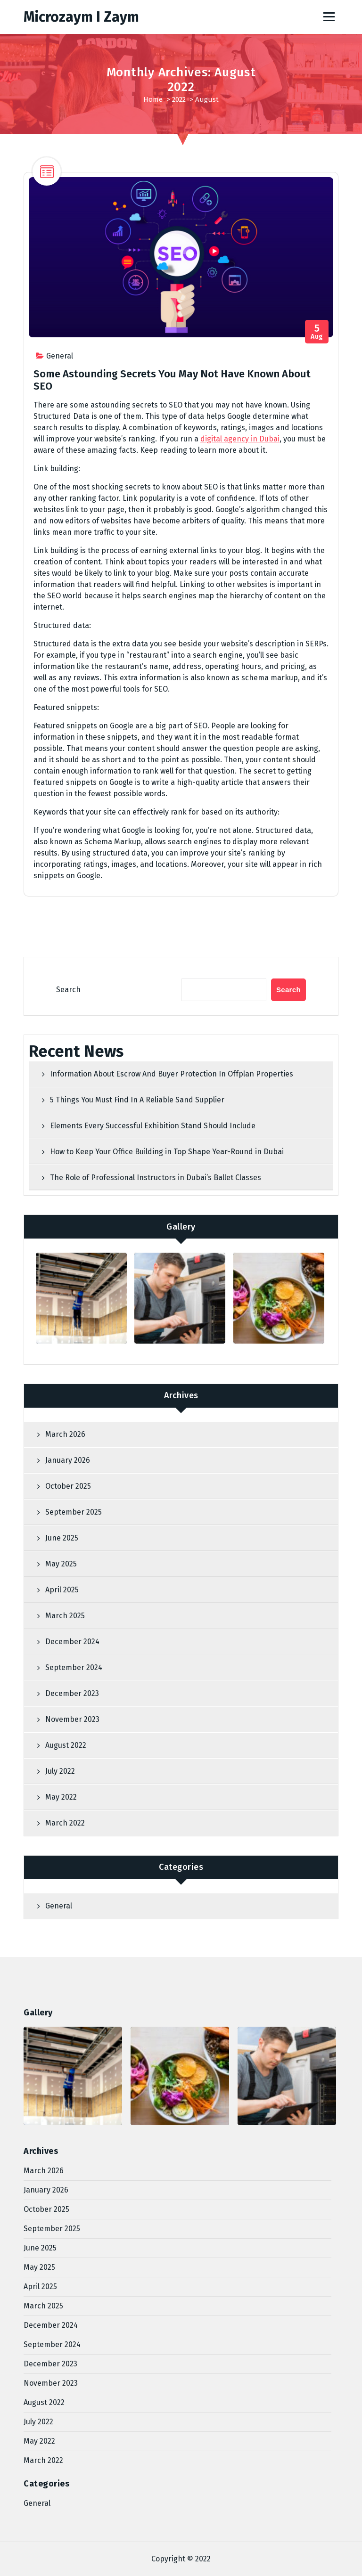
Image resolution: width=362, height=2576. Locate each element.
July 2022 (60, 1771)
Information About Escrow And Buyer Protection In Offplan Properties (171, 1073)
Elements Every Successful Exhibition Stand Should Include (152, 1125)
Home (153, 99)
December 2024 (72, 1641)
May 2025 (61, 1563)
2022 (179, 99)
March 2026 (65, 1434)
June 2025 (61, 1537)
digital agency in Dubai (240, 438)
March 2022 (65, 1822)
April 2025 (62, 1589)
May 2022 (61, 1797)
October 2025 (68, 1486)
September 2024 (73, 1667)
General (59, 355)
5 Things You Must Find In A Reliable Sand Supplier (137, 1099)
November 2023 (72, 1719)
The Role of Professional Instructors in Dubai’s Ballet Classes (155, 1177)
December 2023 (72, 1693)
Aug (317, 332)
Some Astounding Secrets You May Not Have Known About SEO (172, 379)
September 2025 (73, 1512)
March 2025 (65, 1615)
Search (68, 989)
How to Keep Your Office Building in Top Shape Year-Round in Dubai (167, 1151)
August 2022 (65, 1745)
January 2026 (67, 1460)
